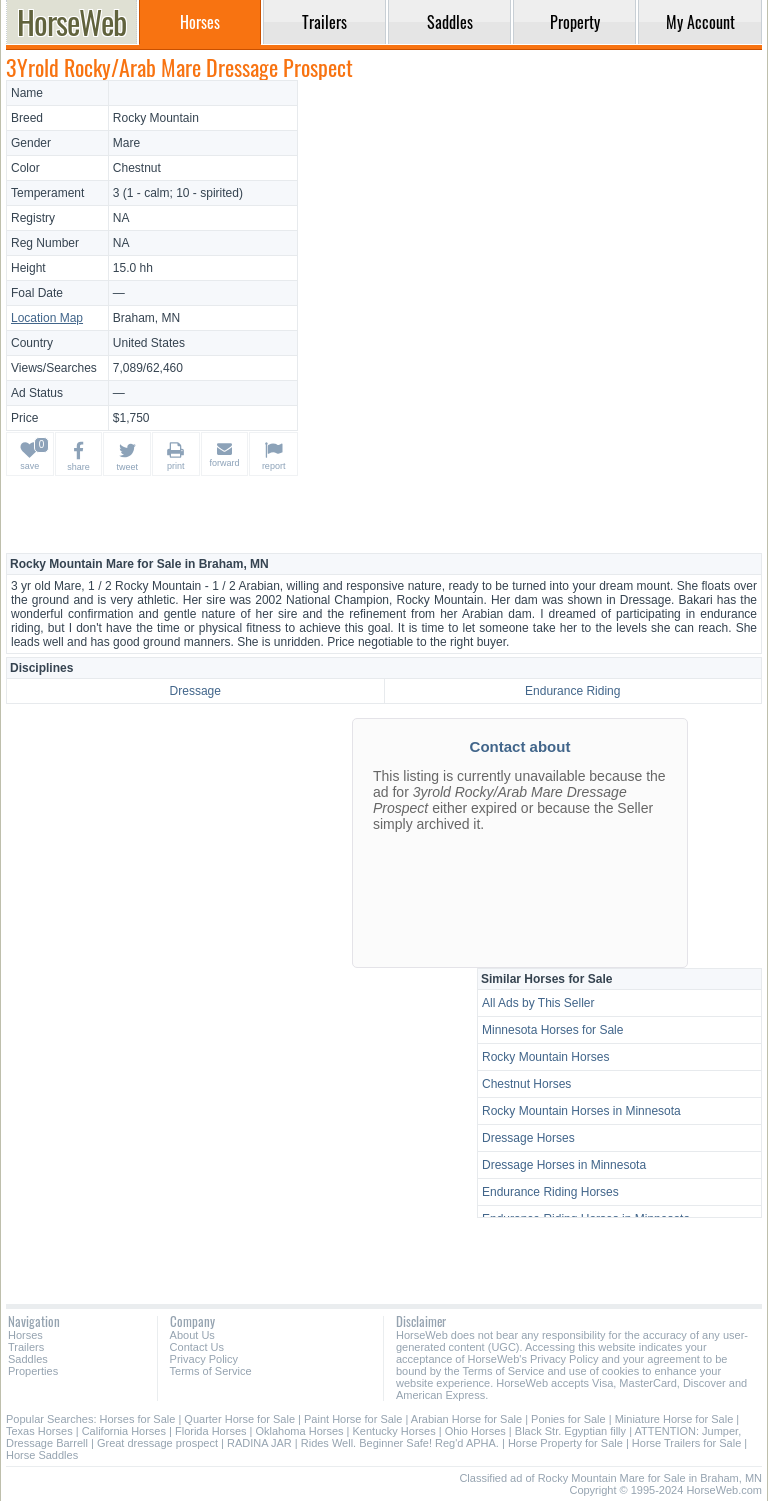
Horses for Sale (138, 1419)
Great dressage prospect (157, 1443)
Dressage (195, 691)
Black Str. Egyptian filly (570, 1431)
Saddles (28, 1359)
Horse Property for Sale (565, 1443)
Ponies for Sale (568, 1419)
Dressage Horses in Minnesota (564, 1165)
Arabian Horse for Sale (466, 1419)
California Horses (124, 1431)
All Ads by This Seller (538, 1003)
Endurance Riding (572, 691)
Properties (33, 1371)
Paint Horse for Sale (353, 1419)
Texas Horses (39, 1431)
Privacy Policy (204, 1359)
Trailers (26, 1347)
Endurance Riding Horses (550, 1192)
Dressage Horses (528, 1138)
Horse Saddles (42, 1455)
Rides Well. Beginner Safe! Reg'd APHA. (400, 1443)
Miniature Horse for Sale (674, 1419)
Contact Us (197, 1347)
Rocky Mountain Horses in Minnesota (581, 1111)
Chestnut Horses (526, 1084)
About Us (192, 1335)
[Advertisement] (533, 220)
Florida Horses (211, 1431)
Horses (25, 1335)
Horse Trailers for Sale (686, 1443)
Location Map (47, 318)
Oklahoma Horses (300, 1431)
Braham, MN (146, 318)
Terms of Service (211, 1371)
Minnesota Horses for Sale (552, 1030)
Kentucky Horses (394, 1431)
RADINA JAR (259, 1443)
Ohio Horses (475, 1431)
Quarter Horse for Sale (239, 1419)
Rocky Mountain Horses (545, 1057)
